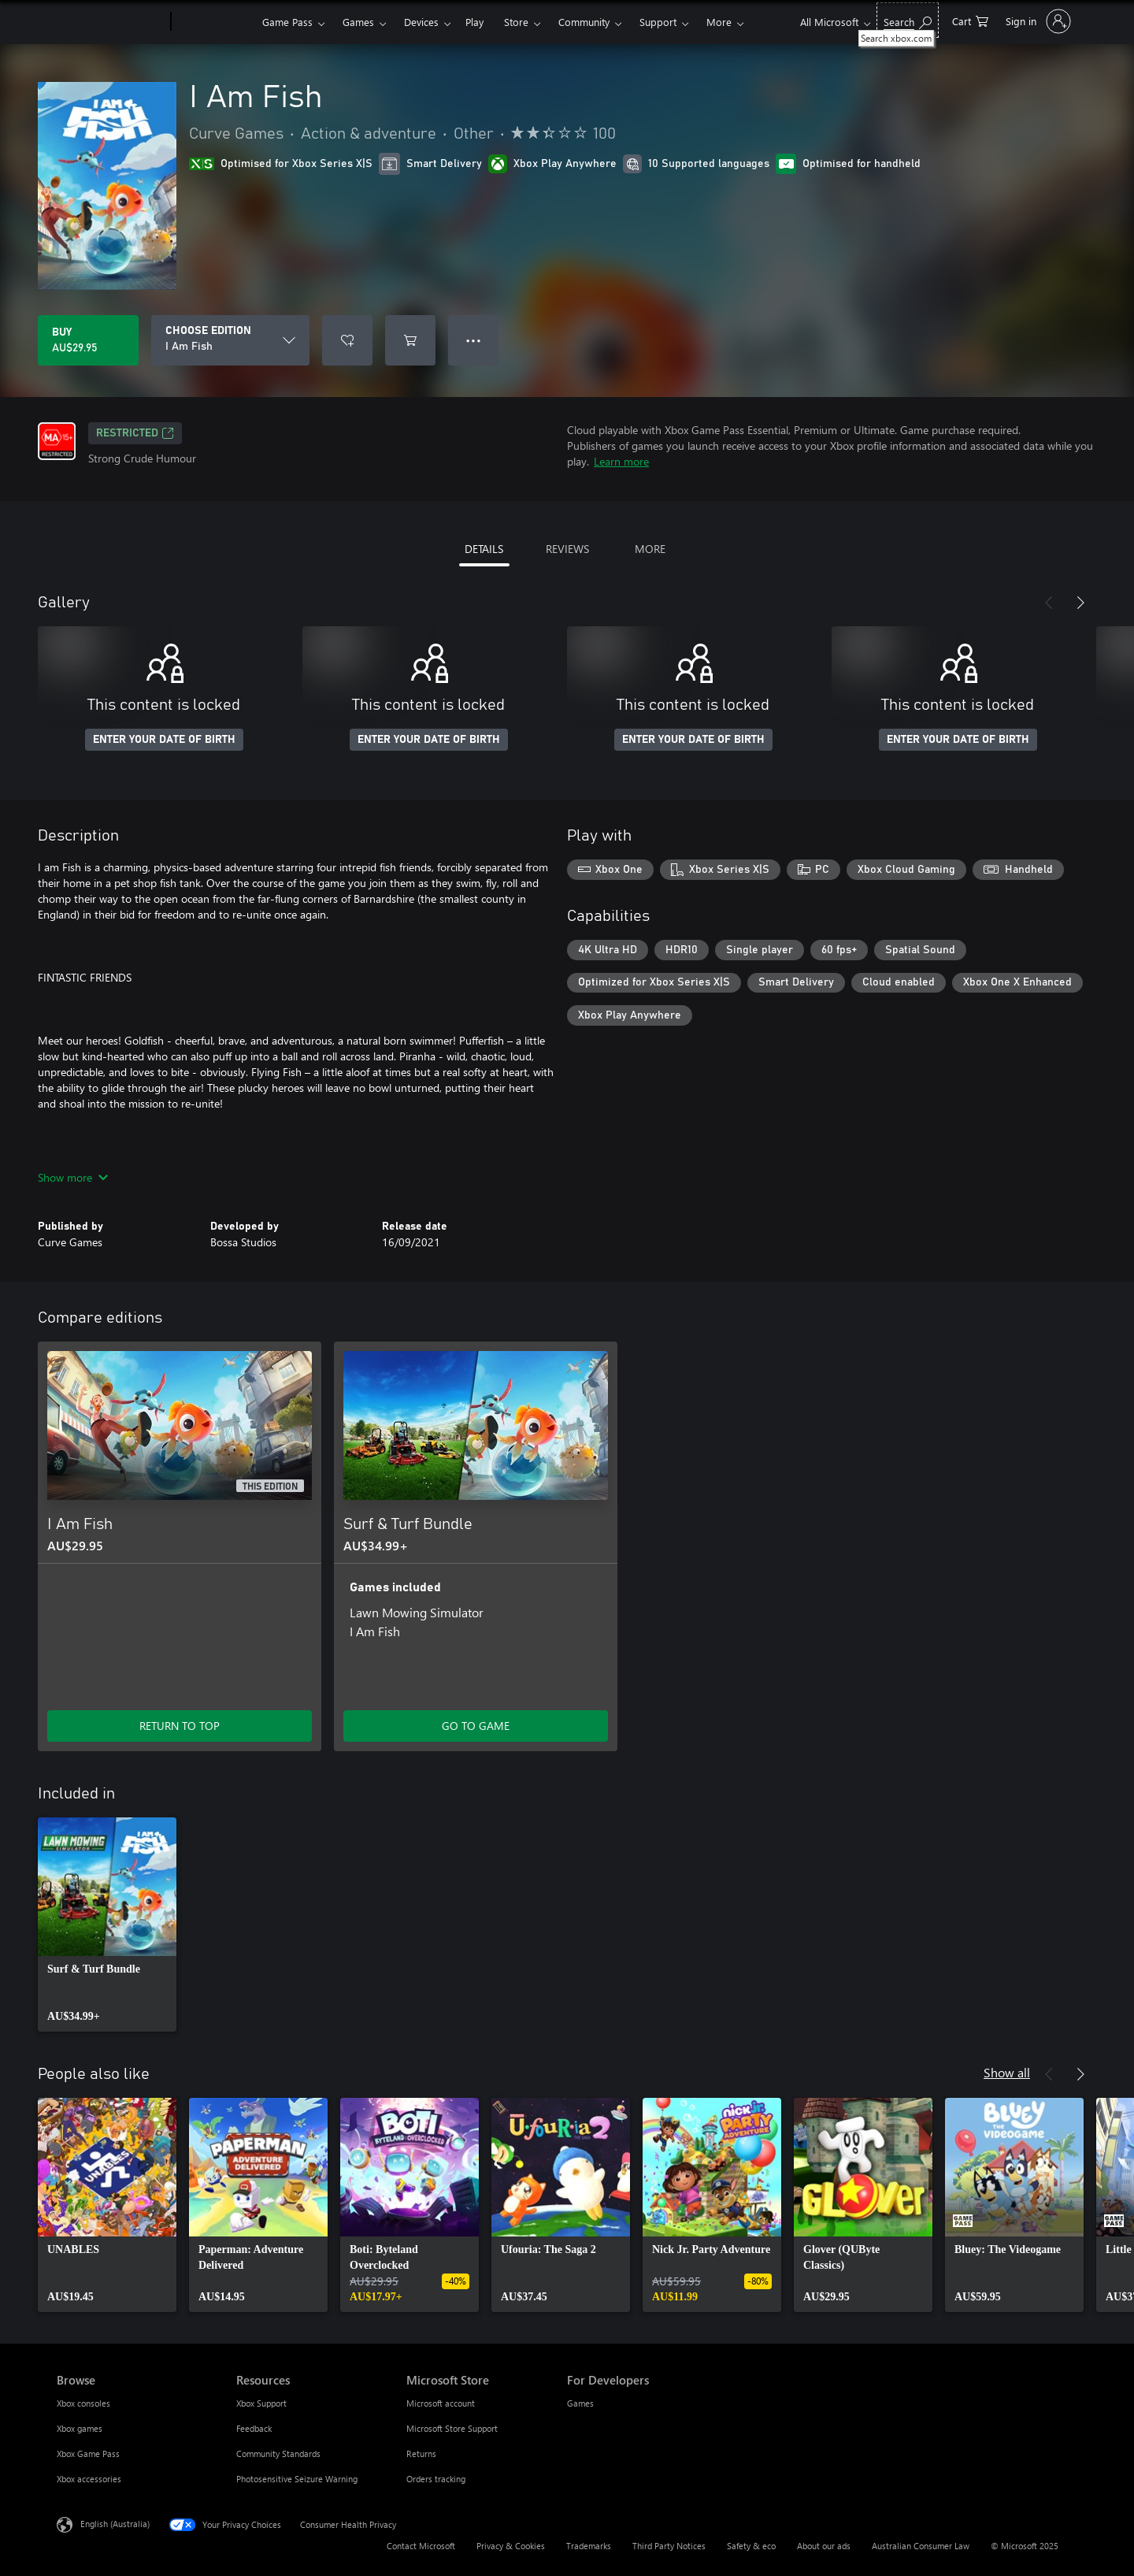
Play (474, 21)
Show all (1007, 2072)
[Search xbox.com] (907, 20)
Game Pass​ (287, 21)
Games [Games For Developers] (580, 2403)
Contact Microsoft (421, 2546)
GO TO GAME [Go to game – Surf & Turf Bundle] (476, 1725)
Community (584, 21)
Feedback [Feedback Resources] (254, 2428)
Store (516, 21)
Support (657, 21)
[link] (107, 1924)
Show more (73, 1177)
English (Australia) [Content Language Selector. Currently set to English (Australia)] (115, 2523)
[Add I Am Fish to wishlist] (347, 340)
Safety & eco (751, 2546)
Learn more (621, 461)
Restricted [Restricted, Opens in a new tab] (135, 433)
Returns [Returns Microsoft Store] (421, 2453)
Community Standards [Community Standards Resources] (278, 2453)
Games (358, 21)
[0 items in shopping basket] (970, 20)
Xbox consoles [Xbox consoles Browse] (83, 2403)
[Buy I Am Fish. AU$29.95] (88, 340)
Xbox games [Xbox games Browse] (79, 2428)
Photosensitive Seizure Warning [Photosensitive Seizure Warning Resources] (297, 2479)
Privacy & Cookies (510, 2546)
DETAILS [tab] (484, 548)
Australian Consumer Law (920, 2546)
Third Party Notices (669, 2546)
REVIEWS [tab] (567, 548)
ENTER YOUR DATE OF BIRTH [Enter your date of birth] (164, 739)
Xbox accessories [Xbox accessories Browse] (89, 2479)
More (719, 21)
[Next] (1080, 603)
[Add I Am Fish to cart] (410, 340)
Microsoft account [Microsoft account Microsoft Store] (440, 2403)
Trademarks (588, 2546)
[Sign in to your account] (1036, 21)
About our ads (823, 2546)
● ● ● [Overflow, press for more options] (473, 340)
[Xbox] (214, 22)
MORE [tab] (650, 548)
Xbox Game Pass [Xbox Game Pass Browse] (88, 2453)
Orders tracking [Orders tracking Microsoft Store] (435, 2479)
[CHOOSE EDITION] (230, 340)
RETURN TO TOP (179, 1725)
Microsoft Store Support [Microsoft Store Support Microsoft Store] (452, 2428)
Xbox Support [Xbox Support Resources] (261, 2403)
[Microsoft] (111, 22)
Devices (421, 21)
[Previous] (1049, 603)
